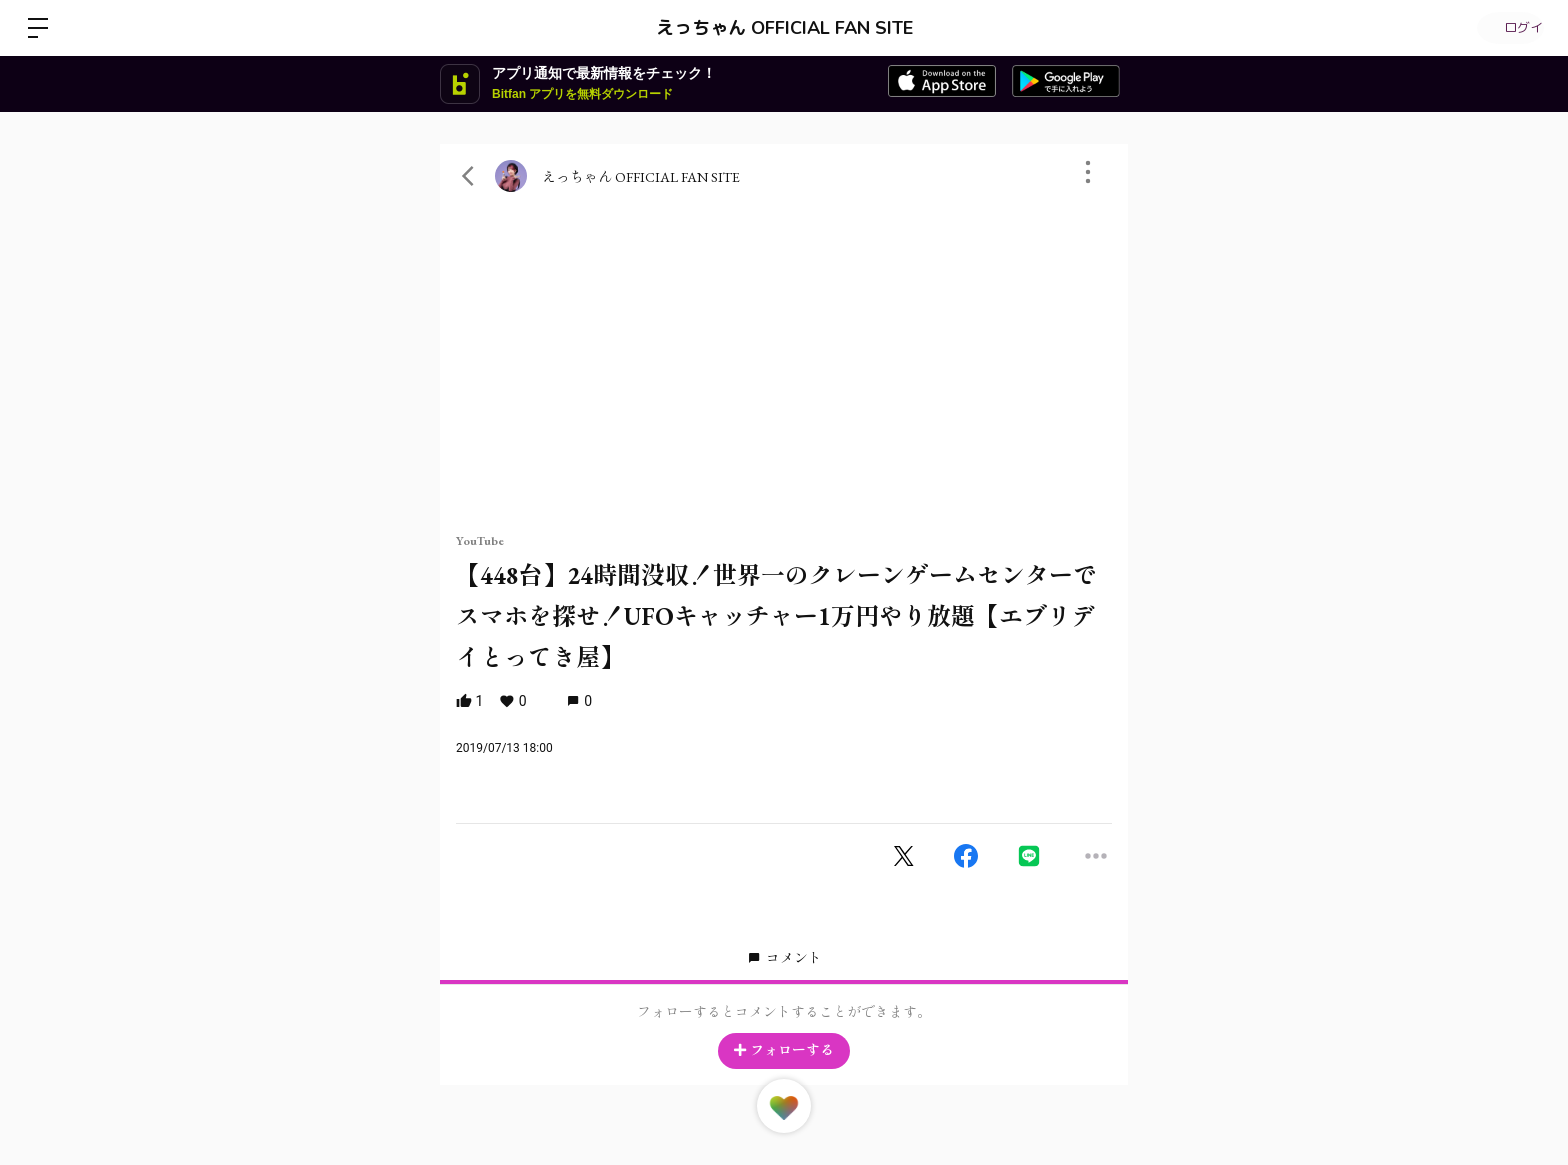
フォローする (784, 1050)
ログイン (1508, 28)
